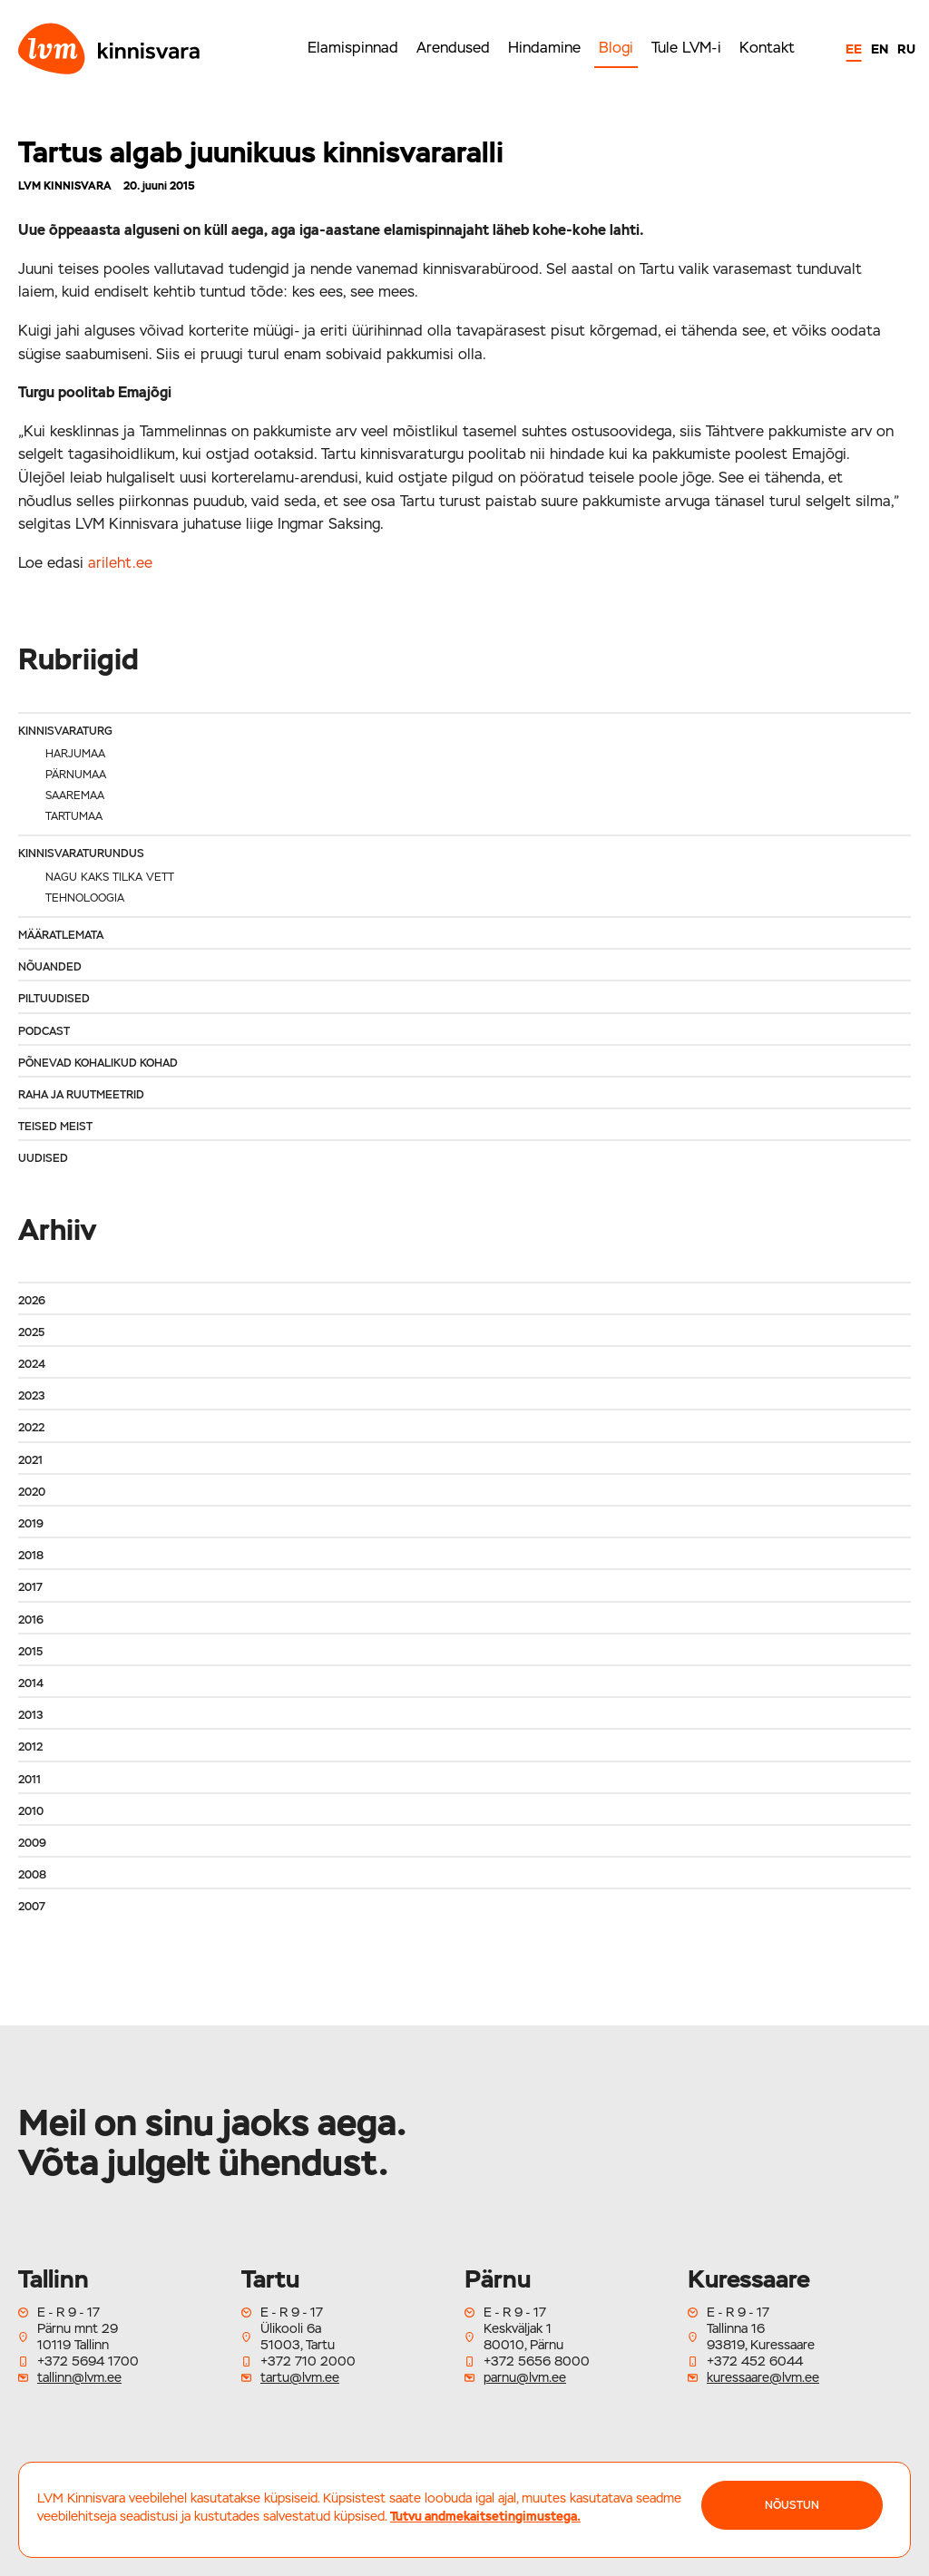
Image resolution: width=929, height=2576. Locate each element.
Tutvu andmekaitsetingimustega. (485, 2516)
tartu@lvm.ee (299, 2377)
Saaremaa (74, 795)
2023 (31, 1396)
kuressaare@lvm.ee (763, 2377)
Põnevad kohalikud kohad (98, 1063)
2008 (32, 1875)
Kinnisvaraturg (65, 731)
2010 (31, 1811)
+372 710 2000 (308, 2361)
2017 (30, 1587)
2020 (31, 1492)
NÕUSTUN (792, 2505)
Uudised (43, 1158)
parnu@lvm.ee (525, 2377)
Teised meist (55, 1126)
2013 (30, 1715)
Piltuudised (54, 998)
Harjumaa (75, 753)
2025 (31, 1332)
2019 (31, 1524)
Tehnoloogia (84, 898)
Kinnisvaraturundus (81, 853)
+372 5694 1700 (88, 2361)
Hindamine (544, 47)
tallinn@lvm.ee (79, 2377)
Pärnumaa (75, 774)
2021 (30, 1460)
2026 (31, 1300)
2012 (30, 1747)
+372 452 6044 (755, 2361)
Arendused (453, 47)
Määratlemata (60, 935)
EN (879, 49)
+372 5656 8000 (537, 2361)
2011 (29, 1779)
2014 (31, 1683)
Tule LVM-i (686, 47)
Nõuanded (50, 967)
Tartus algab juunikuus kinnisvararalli (261, 152)
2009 (32, 1843)
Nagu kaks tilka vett (109, 877)
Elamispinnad (353, 47)
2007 (31, 1906)
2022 (31, 1427)
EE (854, 49)
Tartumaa (74, 816)
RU (906, 49)
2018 (31, 1555)
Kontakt (767, 47)
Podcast (44, 1031)
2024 (31, 1364)
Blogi (616, 47)
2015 (30, 1651)
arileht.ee (120, 562)
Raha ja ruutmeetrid (81, 1095)
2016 (31, 1620)
